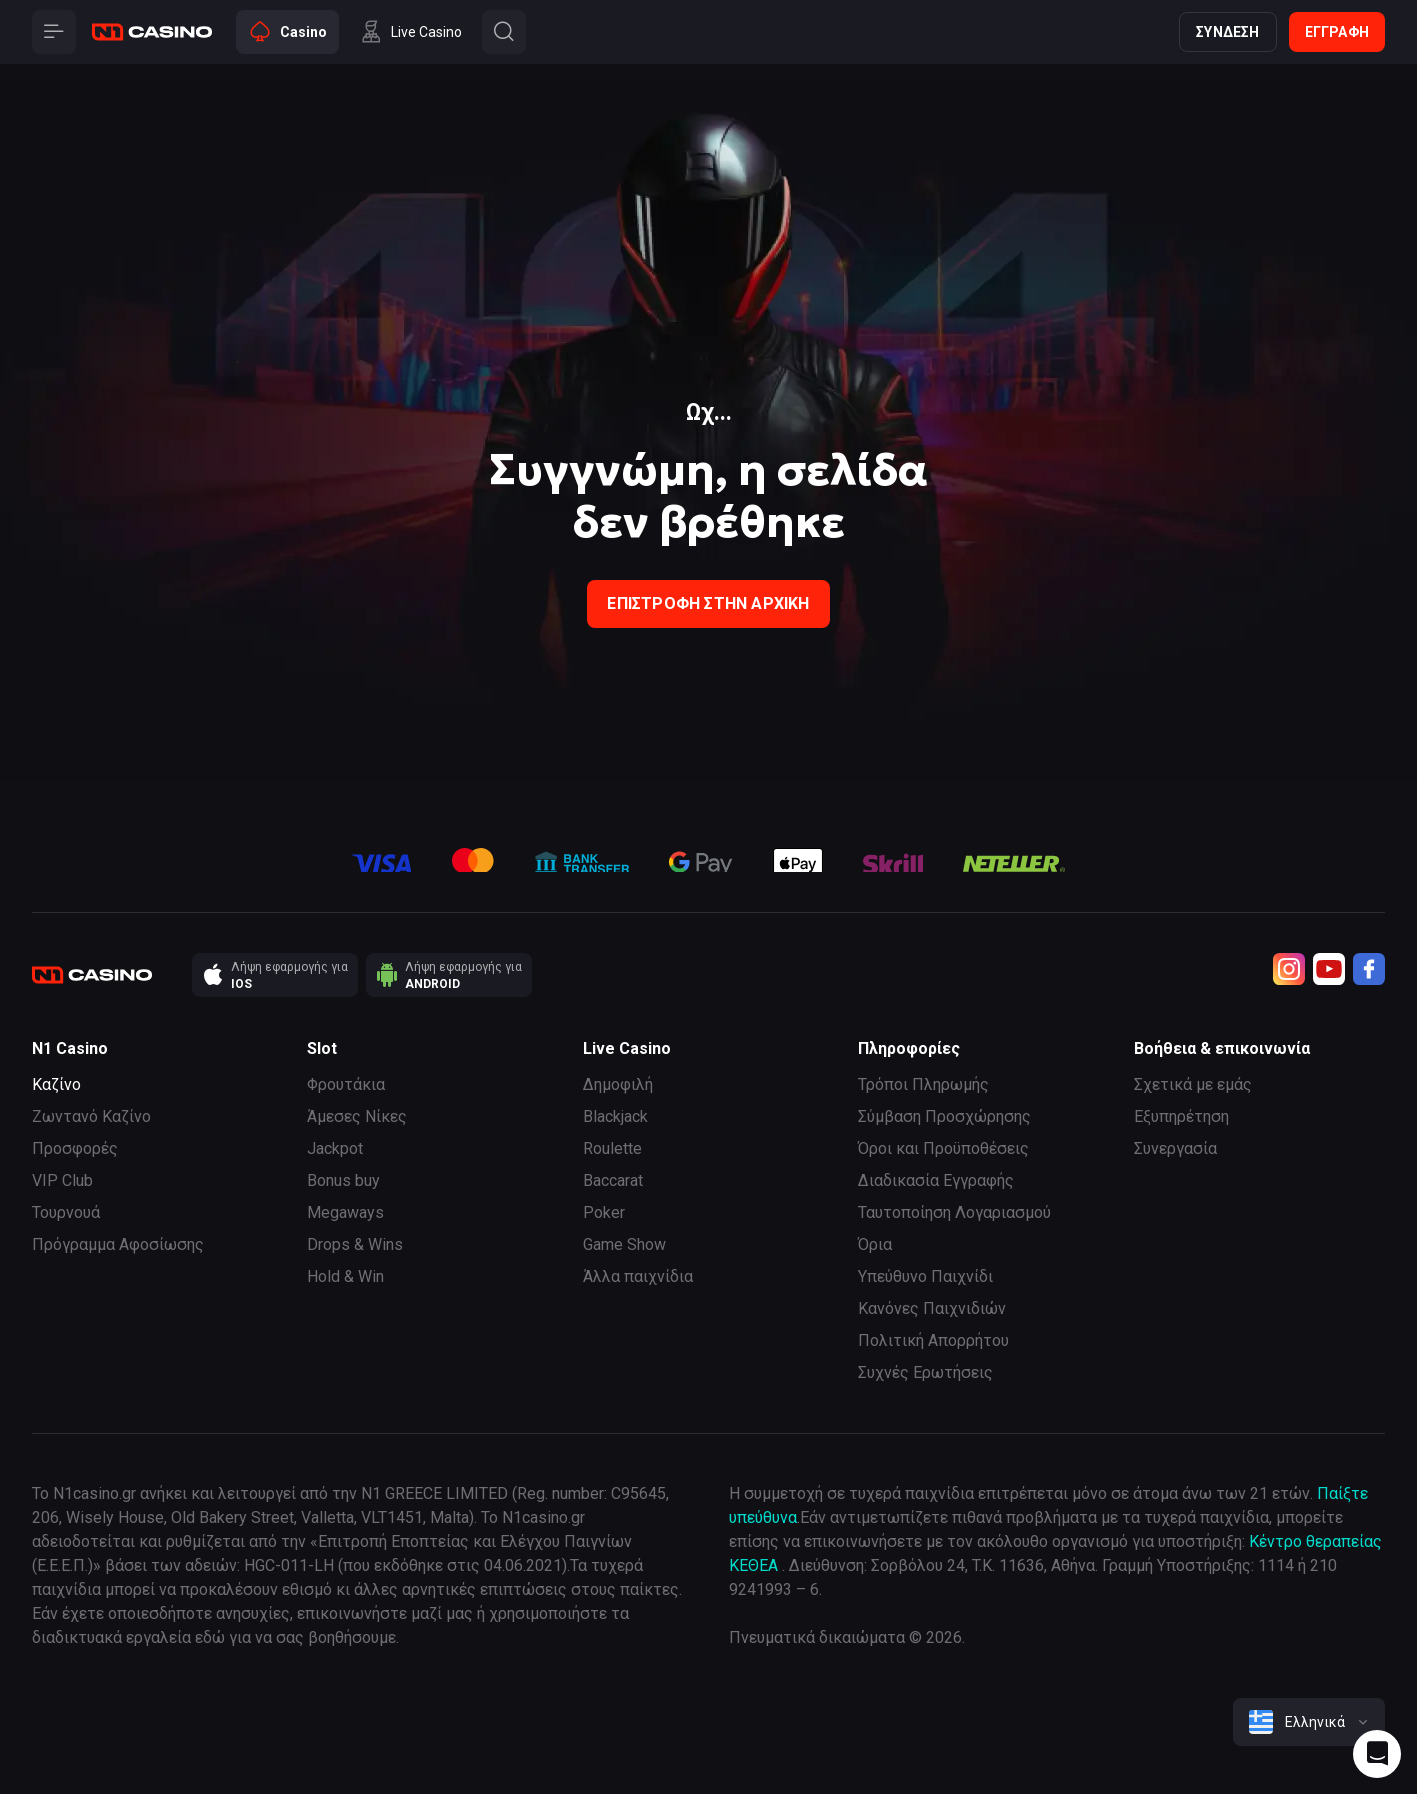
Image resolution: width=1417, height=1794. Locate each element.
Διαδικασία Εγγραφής (936, 1180)
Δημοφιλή (618, 1084)
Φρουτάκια (346, 1084)
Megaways (345, 1212)
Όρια (875, 1244)
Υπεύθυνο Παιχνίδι (925, 1276)
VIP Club (62, 1180)
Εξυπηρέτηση (1181, 1116)
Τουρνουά (66, 1212)
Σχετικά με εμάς (1193, 1084)
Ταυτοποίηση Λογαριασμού (954, 1212)
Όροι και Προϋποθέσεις (943, 1148)
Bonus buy (343, 1180)
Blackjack (615, 1116)
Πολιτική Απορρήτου (933, 1340)
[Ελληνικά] (1309, 1722)
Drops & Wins (355, 1244)
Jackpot (335, 1148)
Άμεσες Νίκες (357, 1116)
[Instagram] (1289, 969)
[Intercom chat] (1377, 1754)
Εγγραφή (1337, 32)
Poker (604, 1212)
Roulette (612, 1148)
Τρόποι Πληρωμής (923, 1084)
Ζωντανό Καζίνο (91, 1116)
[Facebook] (1369, 969)
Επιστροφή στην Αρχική (708, 603)
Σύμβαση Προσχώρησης (944, 1116)
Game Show (624, 1244)
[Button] (54, 32)
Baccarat (613, 1180)
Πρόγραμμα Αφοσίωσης (118, 1244)
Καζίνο (56, 1084)
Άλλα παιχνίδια (638, 1276)
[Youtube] (1329, 969)
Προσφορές (75, 1148)
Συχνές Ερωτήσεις (925, 1372)
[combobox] (1309, 1722)
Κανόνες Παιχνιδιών (932, 1308)
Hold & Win (345, 1276)
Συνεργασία (1175, 1148)
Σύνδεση (1227, 32)
